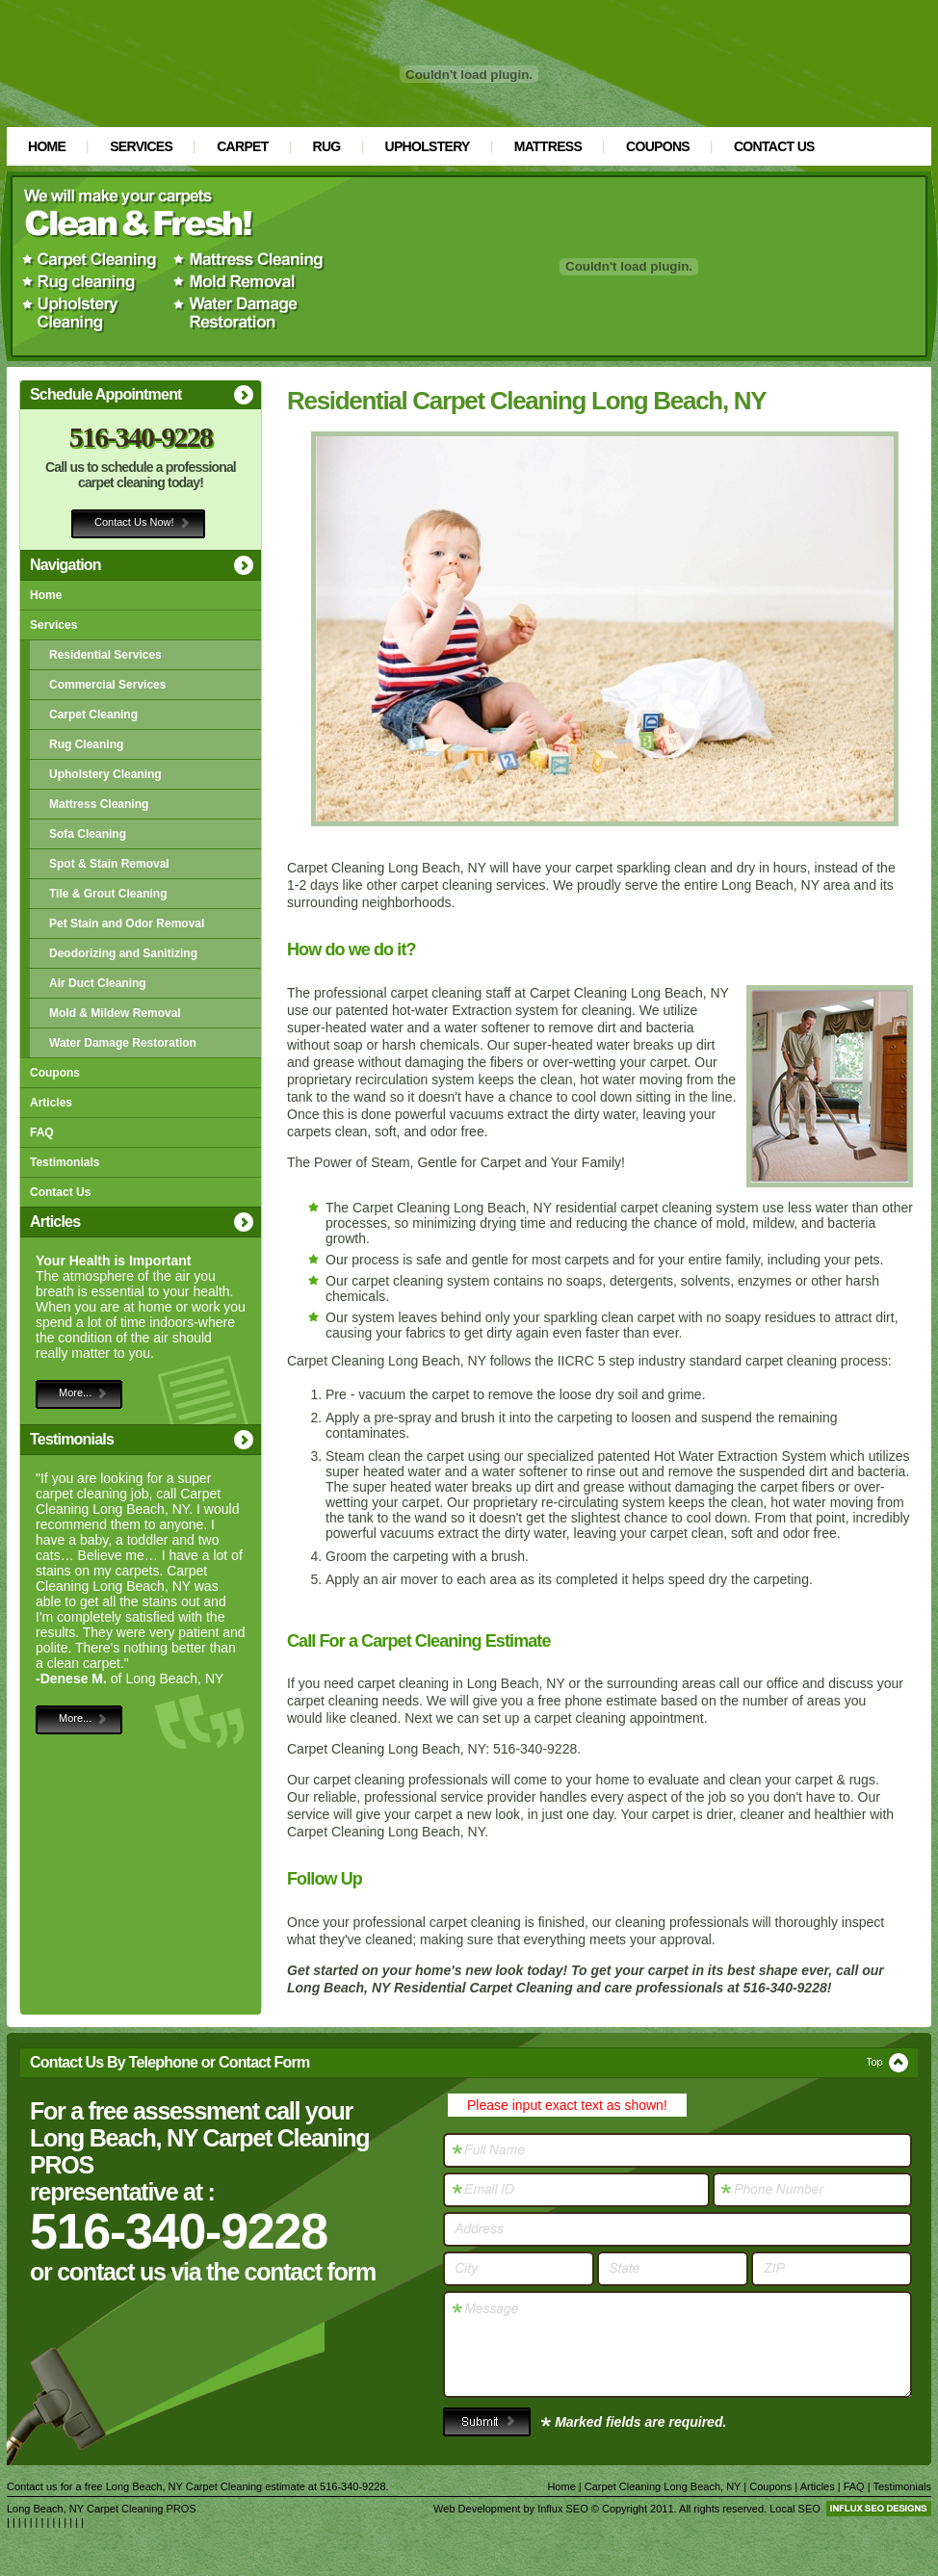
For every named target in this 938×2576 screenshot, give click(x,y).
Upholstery (427, 146)
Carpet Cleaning (93, 714)
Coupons (658, 146)
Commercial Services (107, 684)
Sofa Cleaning (87, 834)
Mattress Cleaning (98, 804)
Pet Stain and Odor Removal (126, 923)
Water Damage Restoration (122, 1043)
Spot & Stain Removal (109, 864)
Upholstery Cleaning (105, 774)
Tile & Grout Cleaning (108, 893)
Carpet (242, 146)
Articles (51, 1102)
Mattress (548, 146)
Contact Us (774, 146)
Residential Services (105, 655)
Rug (327, 146)
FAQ (42, 1132)
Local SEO (795, 2508)
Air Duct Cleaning (97, 983)
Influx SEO (562, 2508)
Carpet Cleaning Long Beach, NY (663, 2486)
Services (141, 146)
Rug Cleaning (86, 744)
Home (46, 146)
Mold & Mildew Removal (115, 1013)
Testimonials (64, 1162)
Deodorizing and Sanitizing (123, 953)
